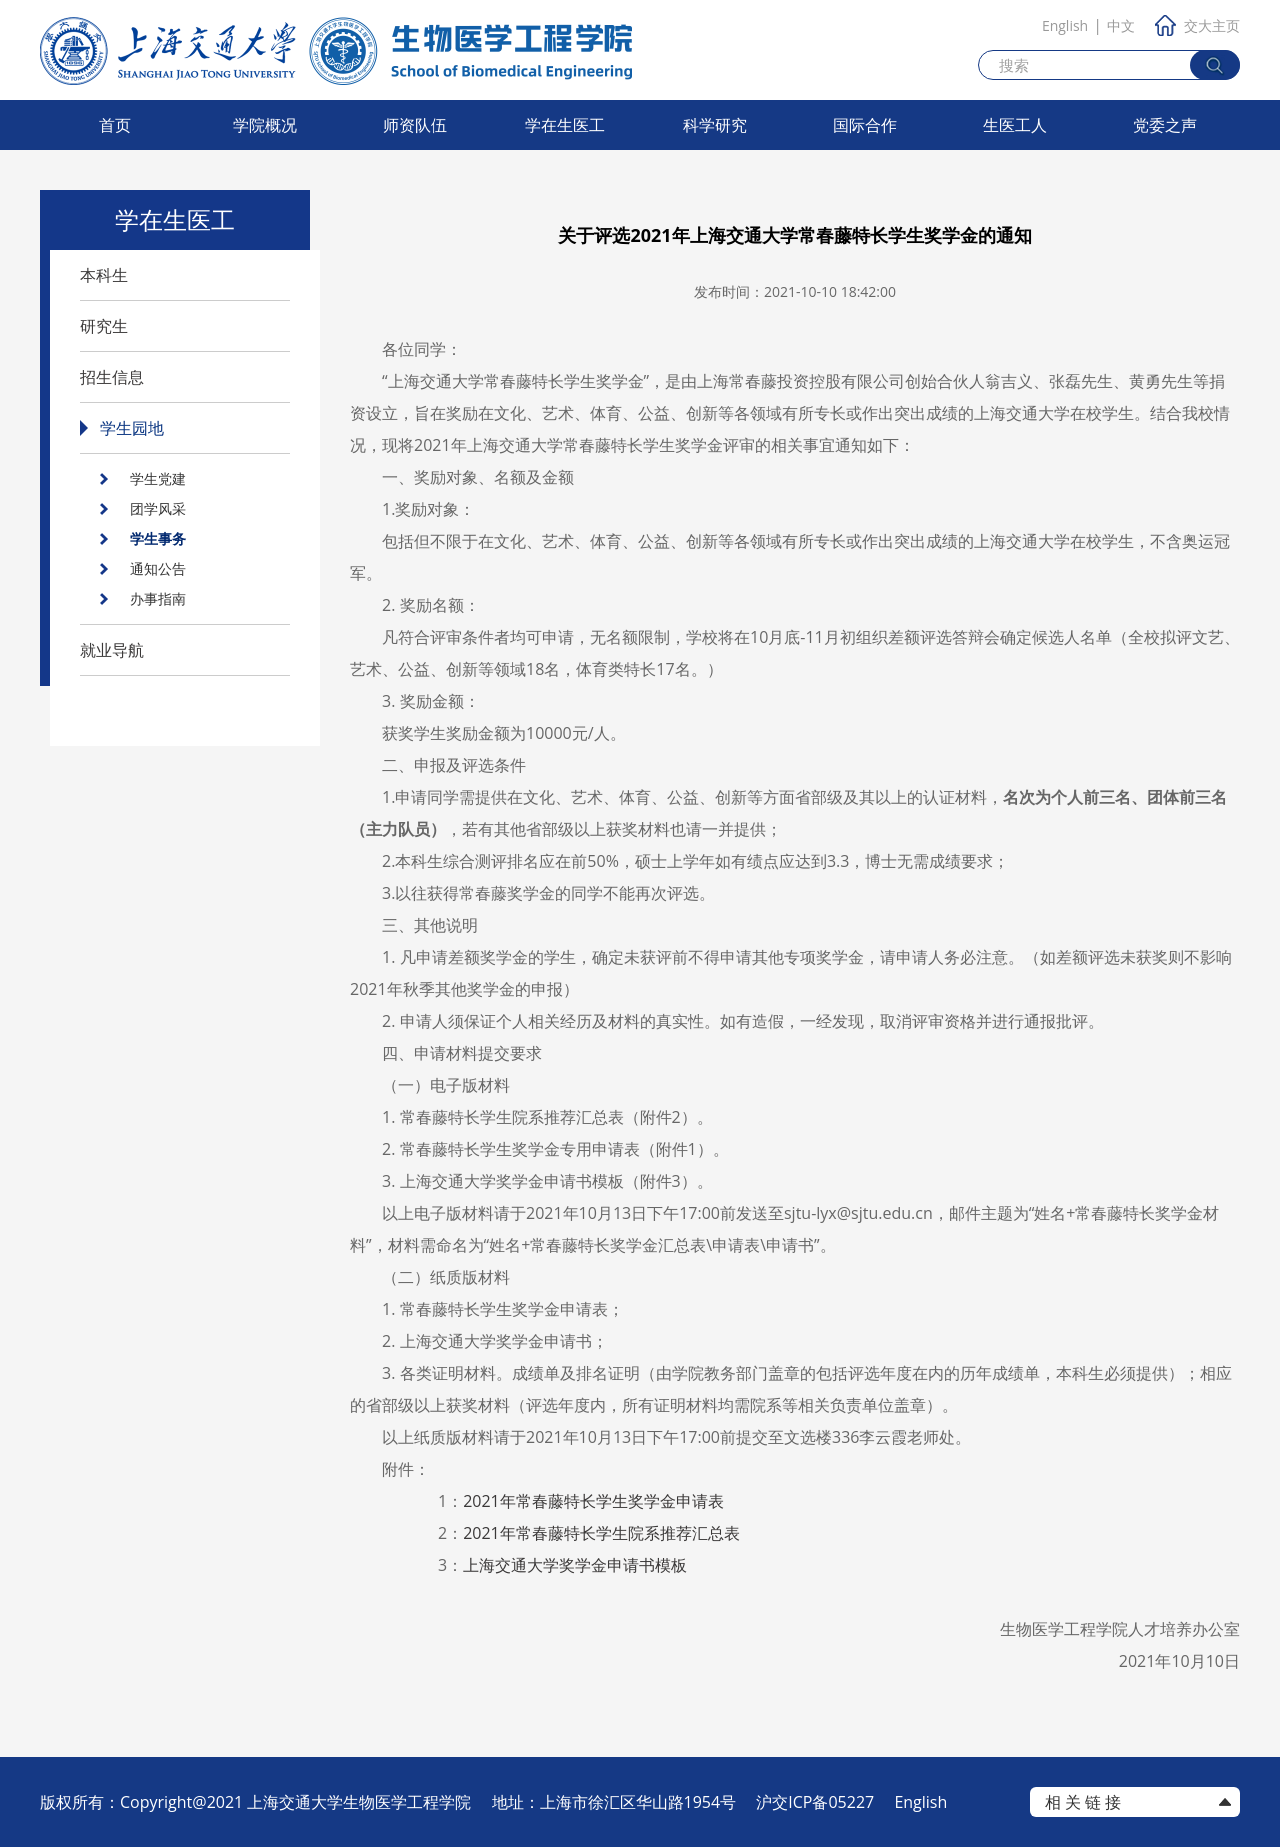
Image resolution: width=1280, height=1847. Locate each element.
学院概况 (265, 125)
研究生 (104, 326)
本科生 (104, 275)
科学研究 (715, 125)
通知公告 (158, 568)
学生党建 (158, 478)
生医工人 (1015, 125)
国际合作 (865, 125)
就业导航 (112, 650)
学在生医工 (565, 125)
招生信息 (112, 377)
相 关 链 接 (1083, 1802)
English (1065, 25)
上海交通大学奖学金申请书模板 (575, 1565)
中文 (1121, 25)
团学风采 (158, 508)
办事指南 (158, 598)
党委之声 (1165, 125)
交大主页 (1197, 25)
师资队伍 (415, 125)
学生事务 (158, 538)
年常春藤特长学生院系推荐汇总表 (601, 1533)
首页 (115, 125)
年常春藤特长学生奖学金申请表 (593, 1501)
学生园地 (132, 428)
